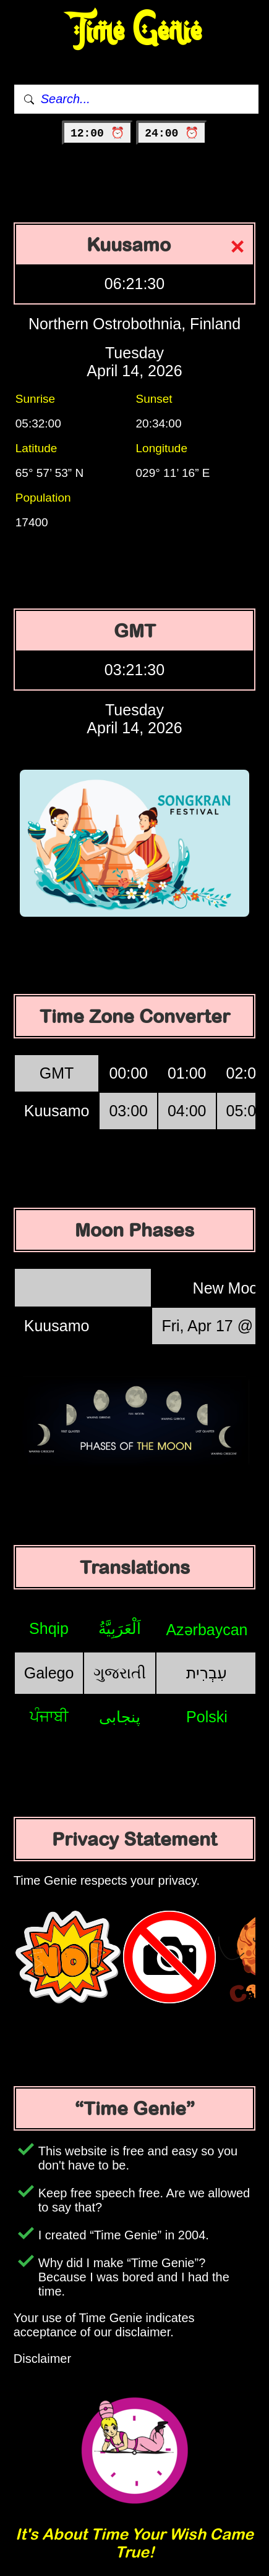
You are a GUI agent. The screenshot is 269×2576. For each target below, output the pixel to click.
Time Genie (134, 31)
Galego (49, 1673)
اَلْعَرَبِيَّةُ (119, 1628)
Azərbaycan (206, 1629)
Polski (207, 1716)
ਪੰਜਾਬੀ (49, 1716)
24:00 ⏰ (172, 133)
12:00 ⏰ (97, 133)
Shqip (49, 1628)
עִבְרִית (206, 1673)
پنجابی (119, 1716)
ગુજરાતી (119, 1673)
